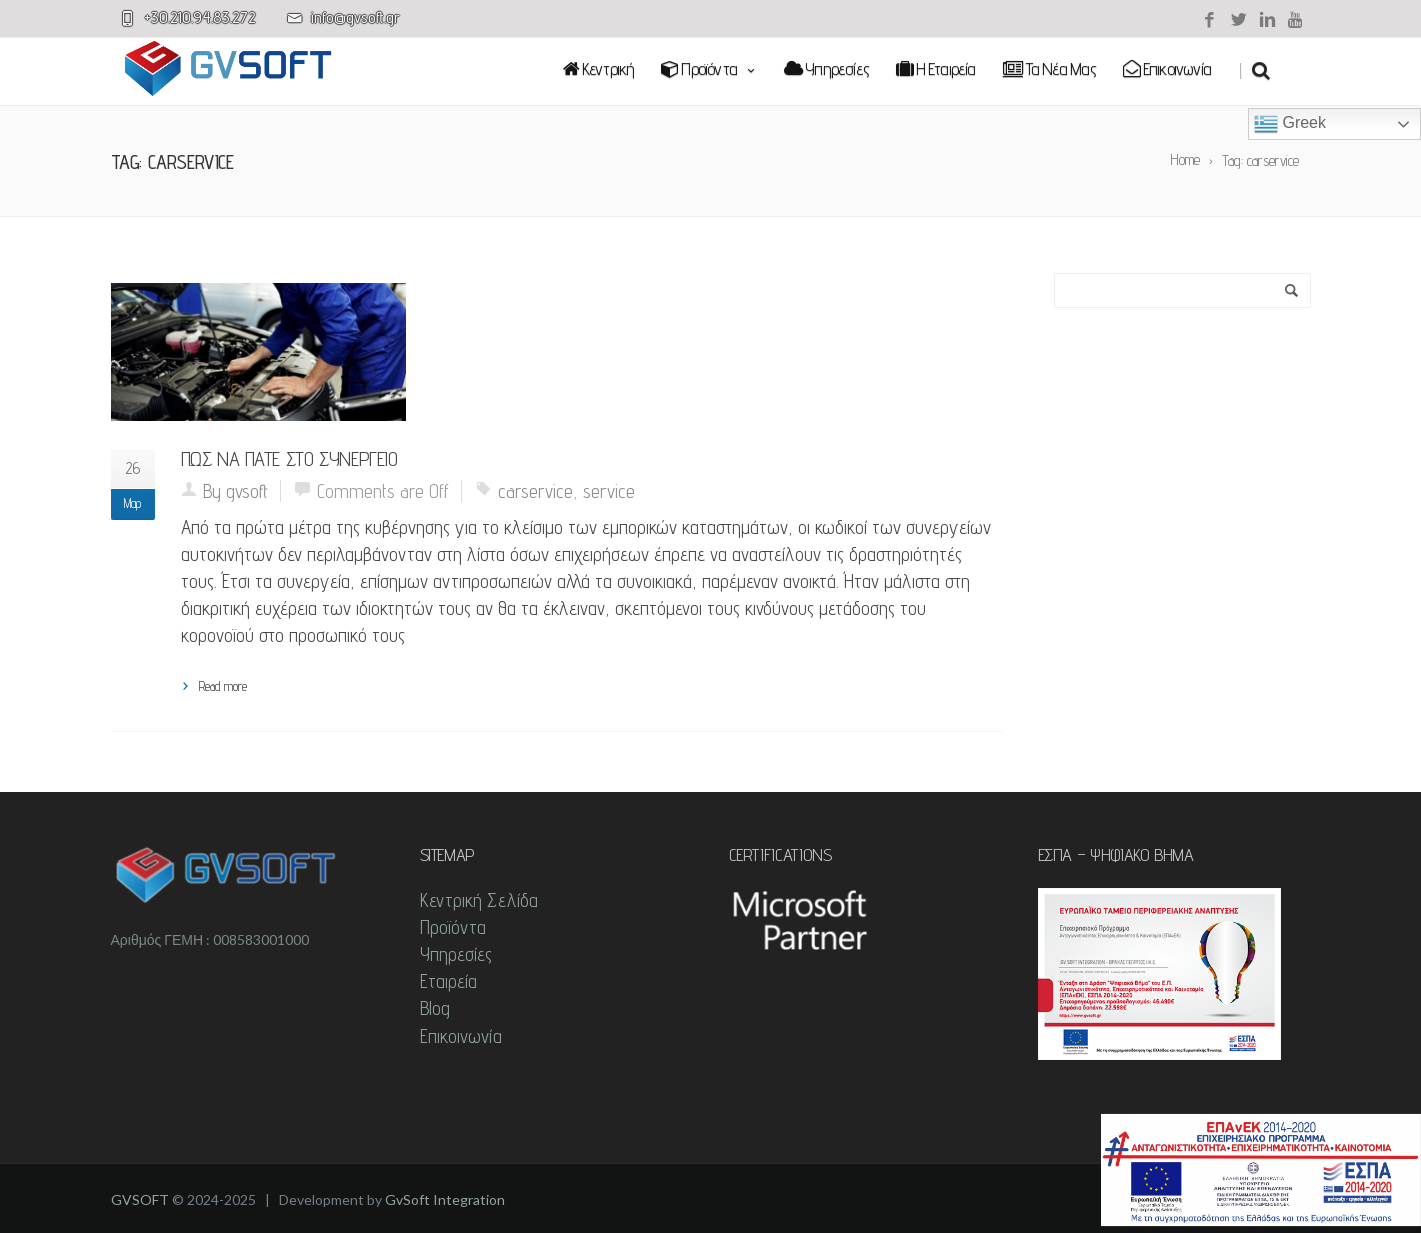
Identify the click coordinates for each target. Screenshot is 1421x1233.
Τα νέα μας (1049, 68)
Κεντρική (599, 68)
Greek (1290, 124)
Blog (435, 1008)
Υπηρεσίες (826, 68)
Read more (223, 686)
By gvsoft (235, 491)
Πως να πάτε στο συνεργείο (289, 459)
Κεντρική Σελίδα (479, 900)
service (609, 491)
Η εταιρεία (936, 68)
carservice (535, 491)
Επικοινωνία (1167, 68)
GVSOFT (140, 1199)
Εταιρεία (449, 981)
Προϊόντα (709, 68)
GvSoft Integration (445, 1199)
